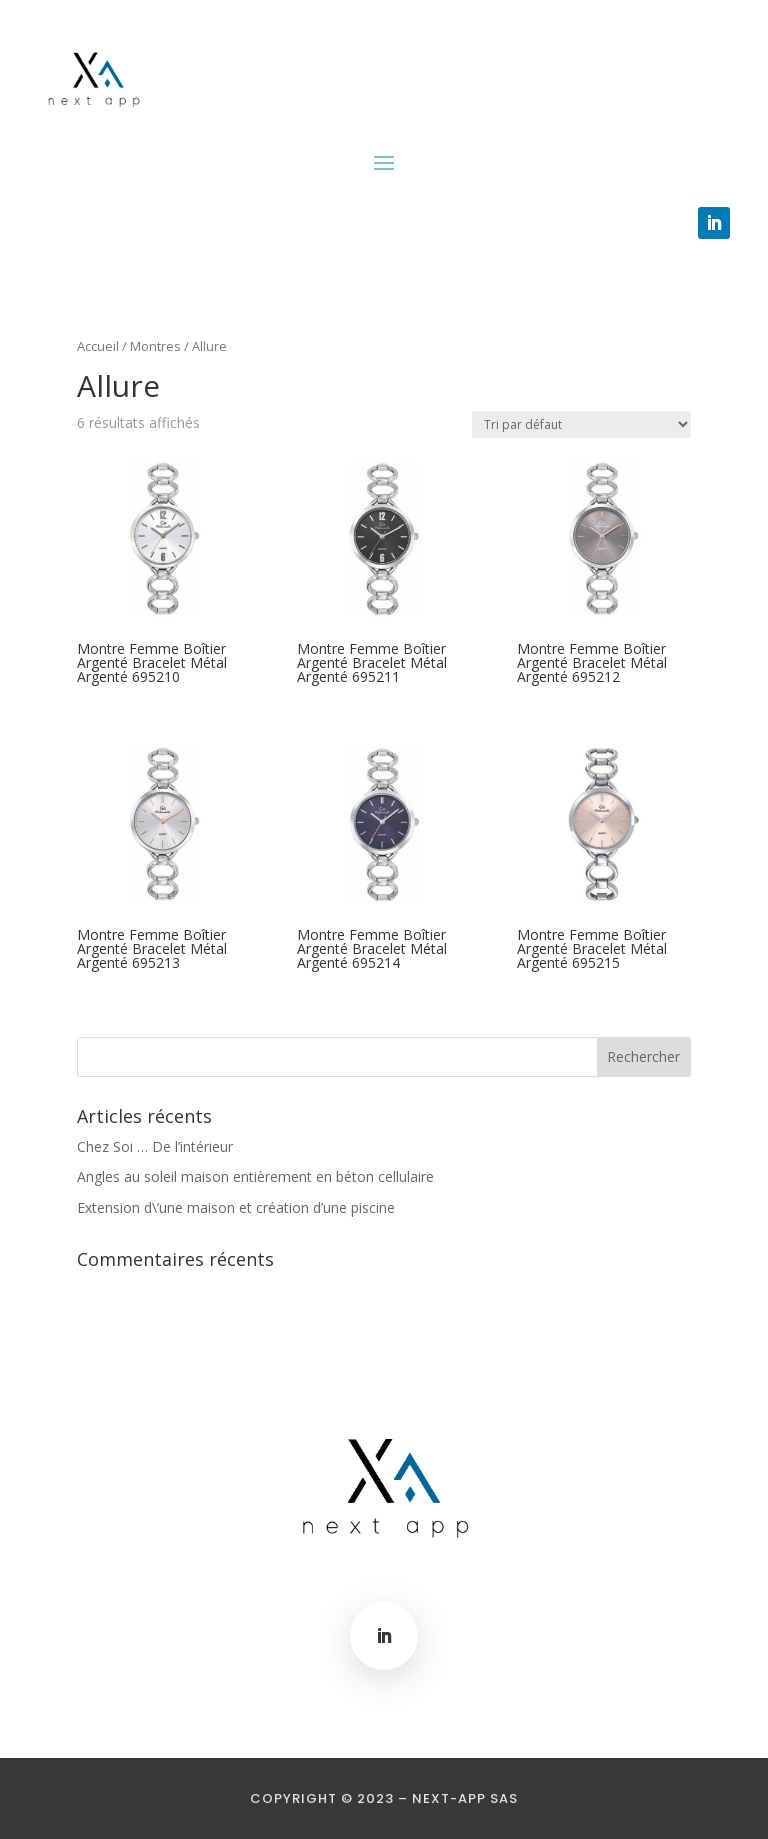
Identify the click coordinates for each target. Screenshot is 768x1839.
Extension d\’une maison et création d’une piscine (236, 1207)
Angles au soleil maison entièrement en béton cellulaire (255, 1176)
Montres (155, 346)
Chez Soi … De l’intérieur (155, 1146)
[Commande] (581, 424)
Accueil (98, 346)
